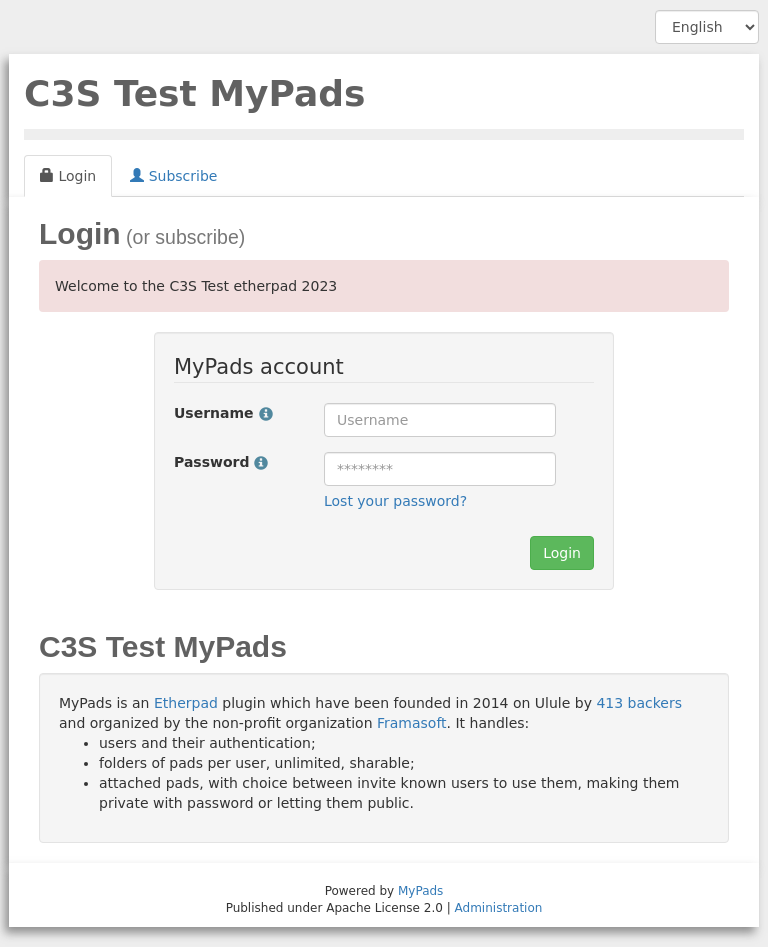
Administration (499, 908)
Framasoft (412, 723)
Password (221, 462)
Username (223, 413)
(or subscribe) (183, 237)
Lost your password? (395, 501)
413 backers (639, 703)
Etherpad (186, 703)
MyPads (420, 891)
